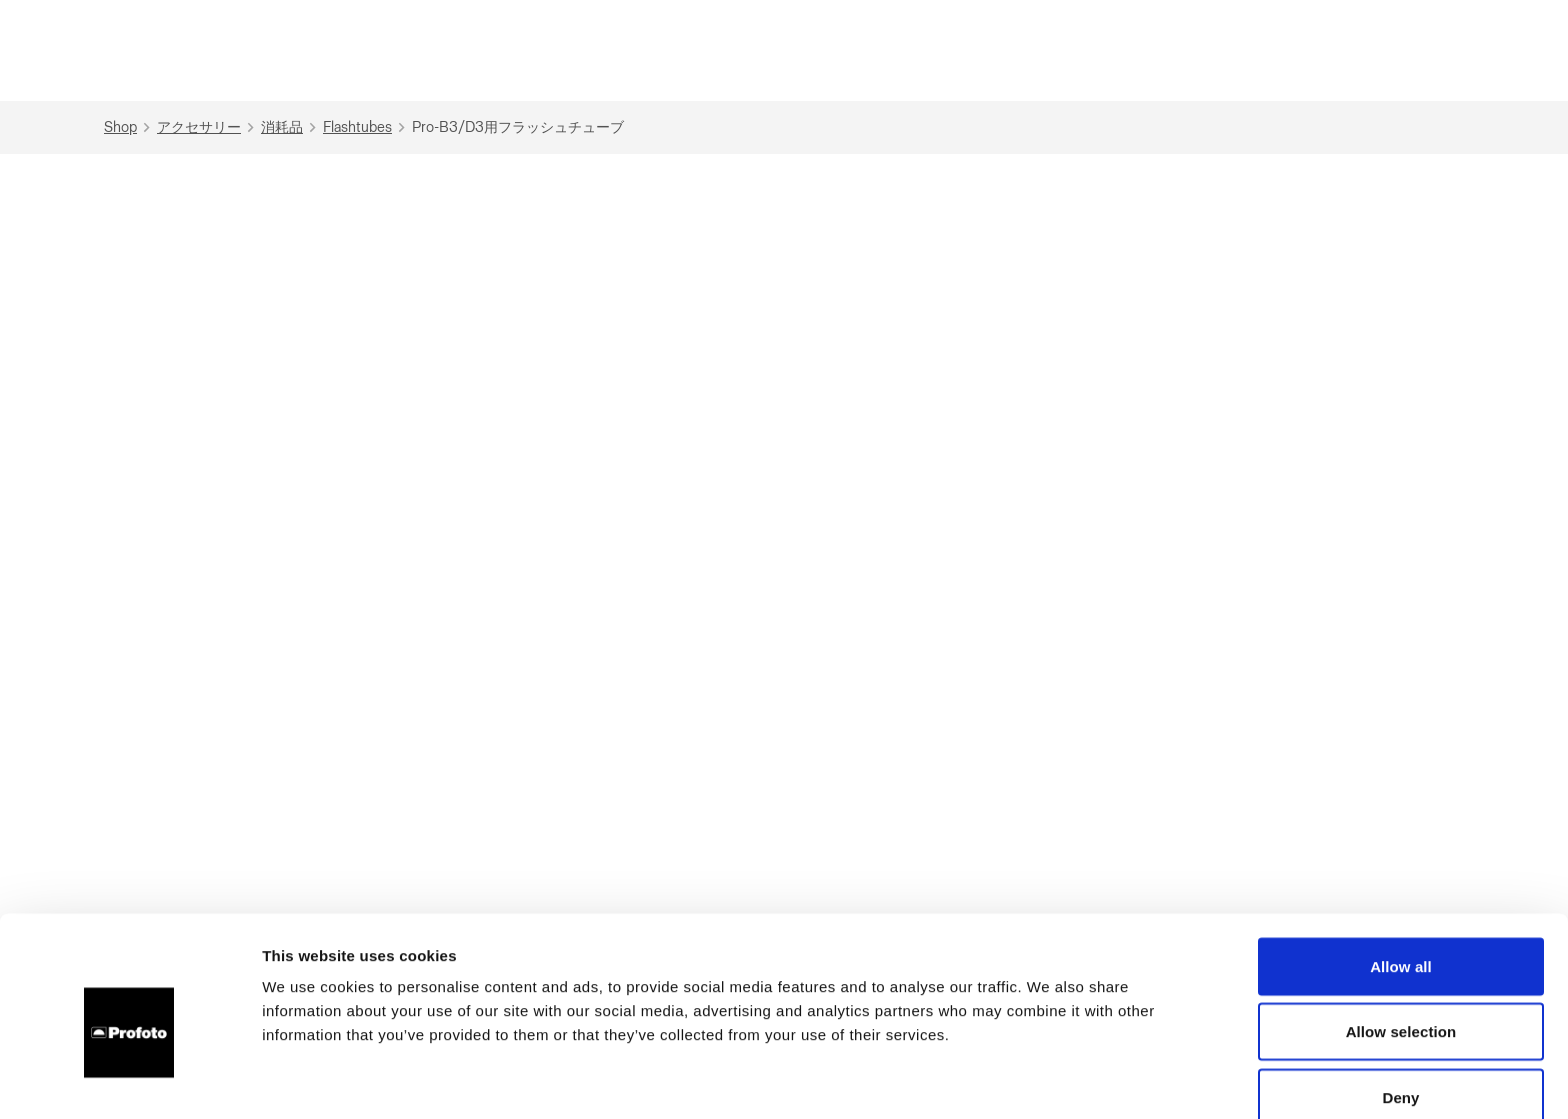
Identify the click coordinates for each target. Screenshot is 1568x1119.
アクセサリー (208, 127)
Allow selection (1401, 938)
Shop (129, 127)
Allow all (1401, 872)
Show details (1049, 1079)
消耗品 (291, 127)
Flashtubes (366, 127)
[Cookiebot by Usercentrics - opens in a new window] (129, 1080)
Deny (1400, 1003)
